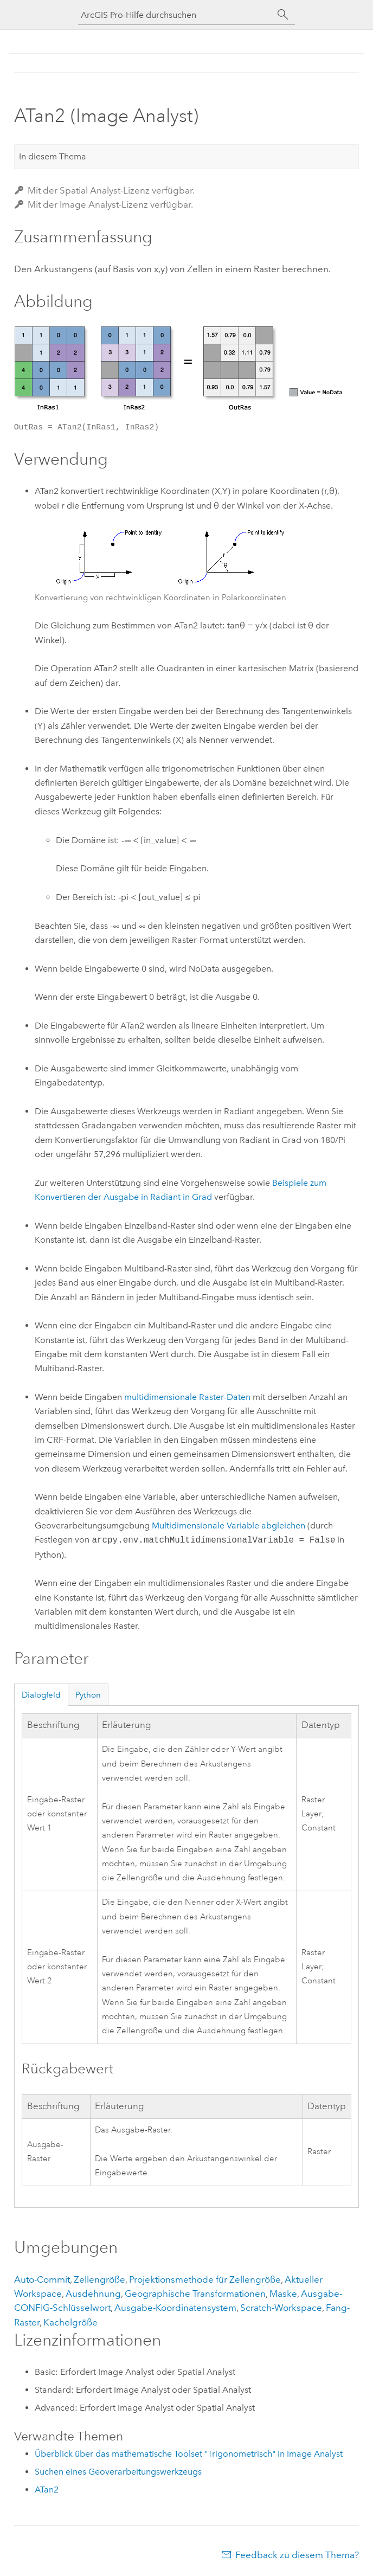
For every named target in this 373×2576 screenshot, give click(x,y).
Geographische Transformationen (195, 2293)
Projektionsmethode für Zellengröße (205, 2279)
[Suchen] (283, 14)
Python (88, 1695)
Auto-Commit (42, 2279)
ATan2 (47, 2489)
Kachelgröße (70, 2322)
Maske (283, 2293)
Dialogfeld (41, 1695)
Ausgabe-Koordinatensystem (175, 2307)
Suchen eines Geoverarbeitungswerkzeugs (118, 2471)
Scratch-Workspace (281, 2307)
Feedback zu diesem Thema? (297, 2554)
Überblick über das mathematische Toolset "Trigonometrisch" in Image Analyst (189, 2454)
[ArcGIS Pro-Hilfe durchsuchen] (175, 14)
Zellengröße (99, 2279)
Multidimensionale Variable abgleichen (228, 1525)
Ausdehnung (93, 2293)
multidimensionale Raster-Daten (187, 1397)
